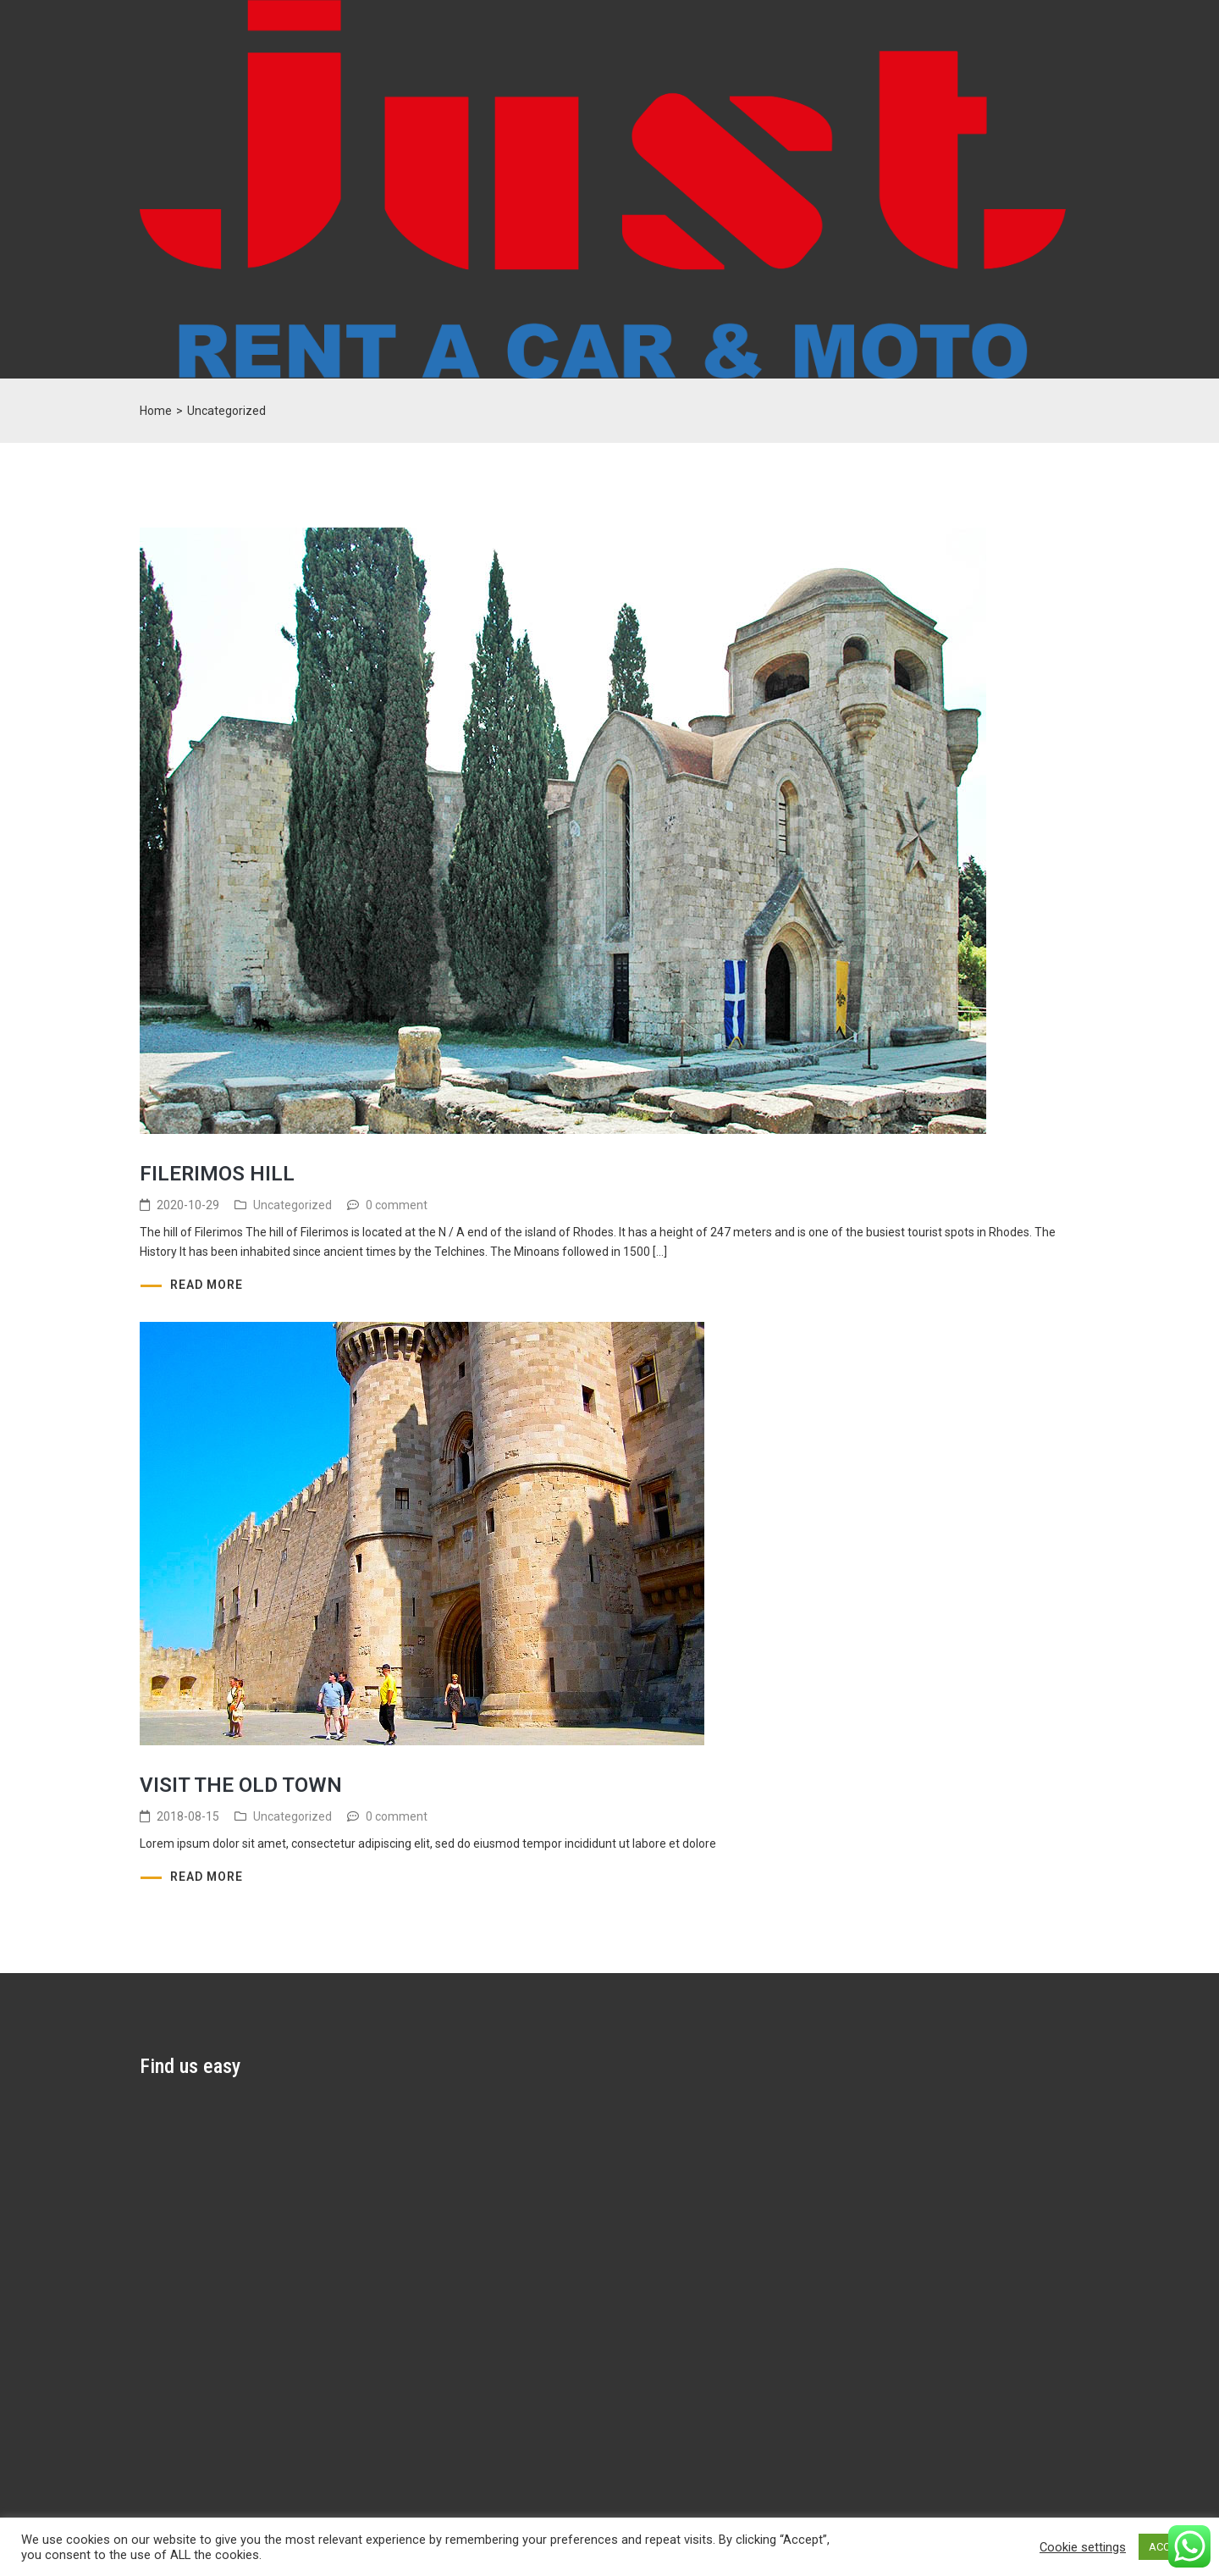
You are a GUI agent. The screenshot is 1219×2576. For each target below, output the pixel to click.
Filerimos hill (217, 1174)
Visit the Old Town (241, 1785)
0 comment (396, 1205)
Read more (206, 1284)
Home (156, 410)
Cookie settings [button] (1083, 2547)
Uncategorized (292, 1205)
